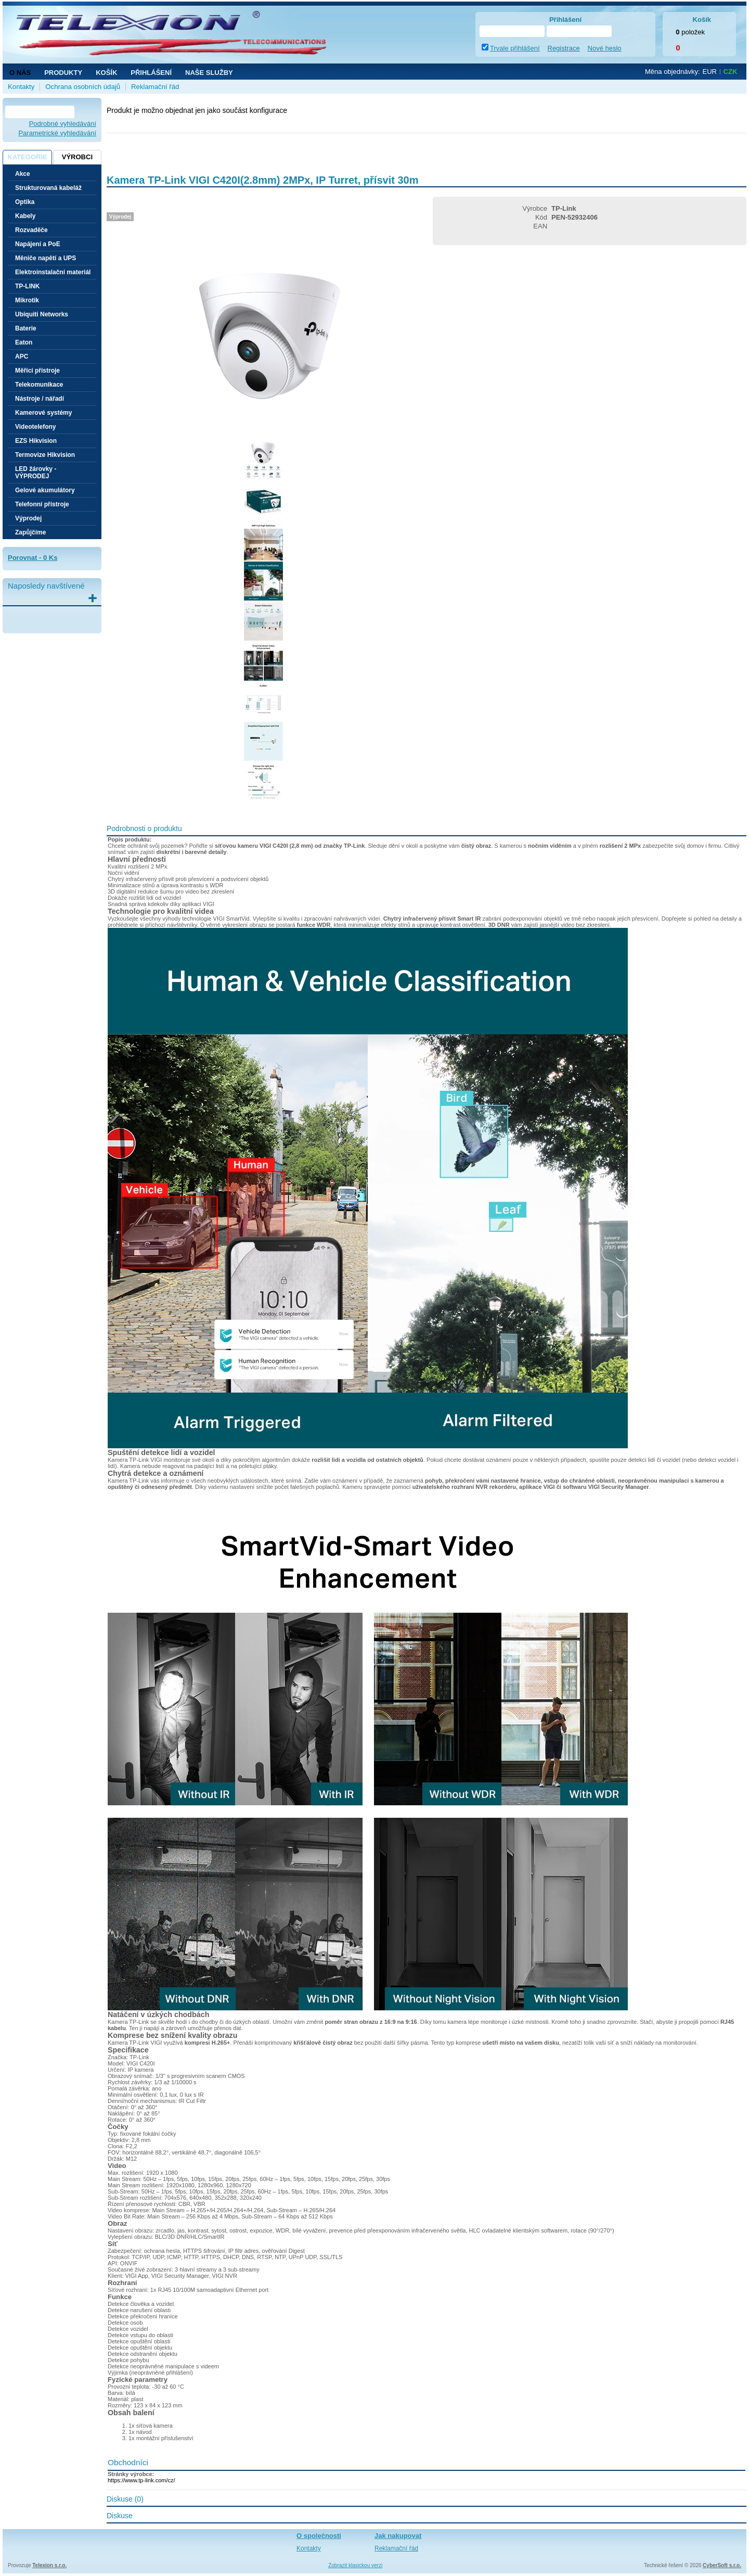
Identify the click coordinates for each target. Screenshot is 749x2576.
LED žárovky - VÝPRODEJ (35, 472)
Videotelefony (35, 426)
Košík (106, 72)
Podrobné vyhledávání (62, 123)
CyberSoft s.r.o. (722, 2565)
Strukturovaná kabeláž (48, 188)
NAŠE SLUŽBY (209, 72)
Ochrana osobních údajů (82, 87)
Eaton (23, 342)
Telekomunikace (39, 384)
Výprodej (28, 518)
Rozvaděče (31, 230)
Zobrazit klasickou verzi (355, 2565)
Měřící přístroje (37, 370)
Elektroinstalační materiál (53, 272)
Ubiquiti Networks (41, 314)
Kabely (25, 216)
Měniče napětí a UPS (45, 258)
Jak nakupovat (397, 2536)
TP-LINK (27, 286)
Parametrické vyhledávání (57, 133)
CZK (731, 71)
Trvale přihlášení (515, 48)
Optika (24, 202)
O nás (20, 72)
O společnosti (318, 2536)
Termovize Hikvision (45, 454)
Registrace (564, 48)
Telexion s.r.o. (49, 2565)
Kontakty (21, 87)
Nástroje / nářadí (39, 398)
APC (21, 356)
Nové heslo (605, 48)
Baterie (25, 328)
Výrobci (77, 157)
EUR (710, 71)
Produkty (63, 72)
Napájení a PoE (37, 244)
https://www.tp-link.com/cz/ (141, 2480)
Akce (22, 173)
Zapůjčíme (30, 532)
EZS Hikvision (36, 440)
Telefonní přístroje (42, 504)
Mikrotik (27, 300)
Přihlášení (151, 72)
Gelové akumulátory (45, 490)
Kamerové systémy (43, 412)
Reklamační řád (155, 87)
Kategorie (27, 157)
